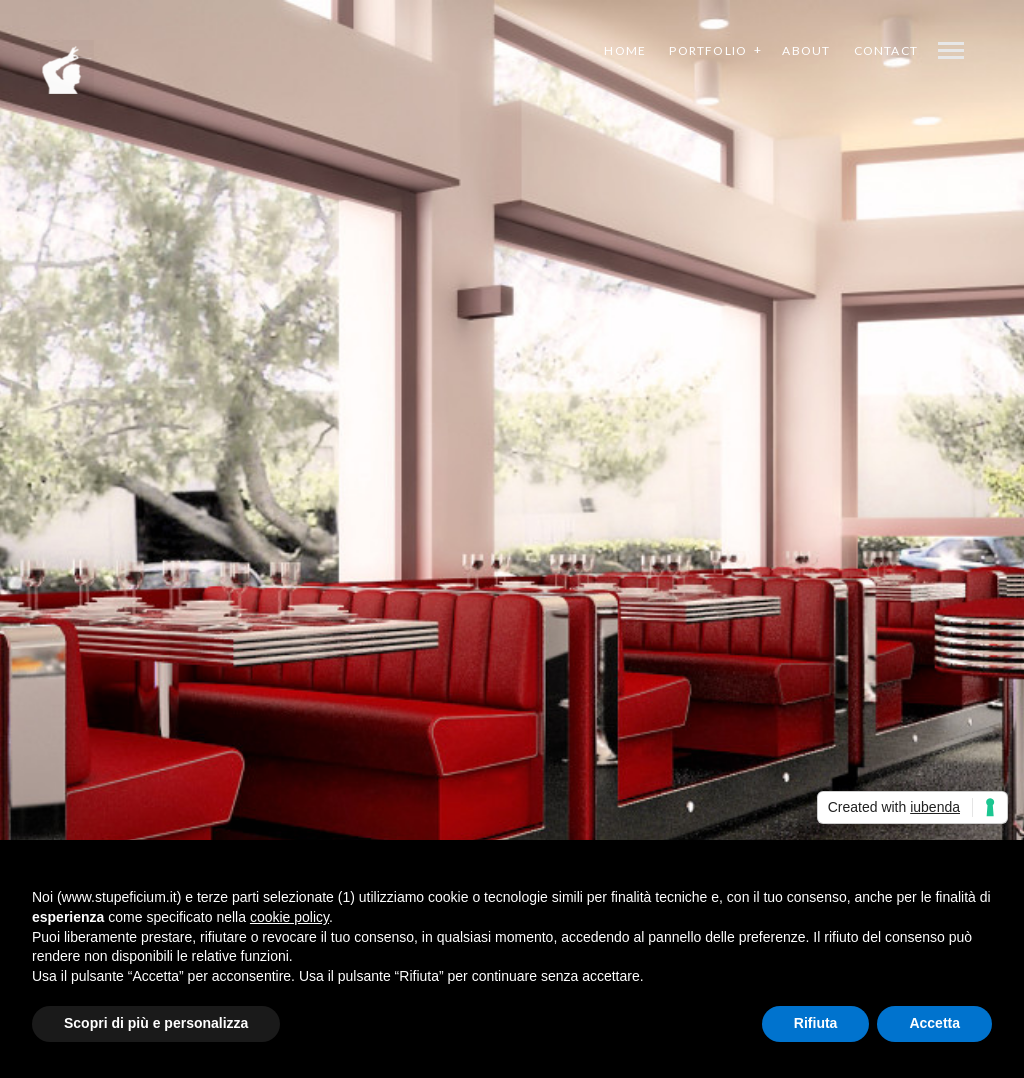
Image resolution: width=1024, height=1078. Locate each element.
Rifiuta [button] (816, 1023)
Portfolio (708, 50)
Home (625, 50)
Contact (886, 50)
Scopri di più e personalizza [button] (156, 1023)
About (806, 50)
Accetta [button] (934, 1023)
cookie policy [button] (289, 917)
